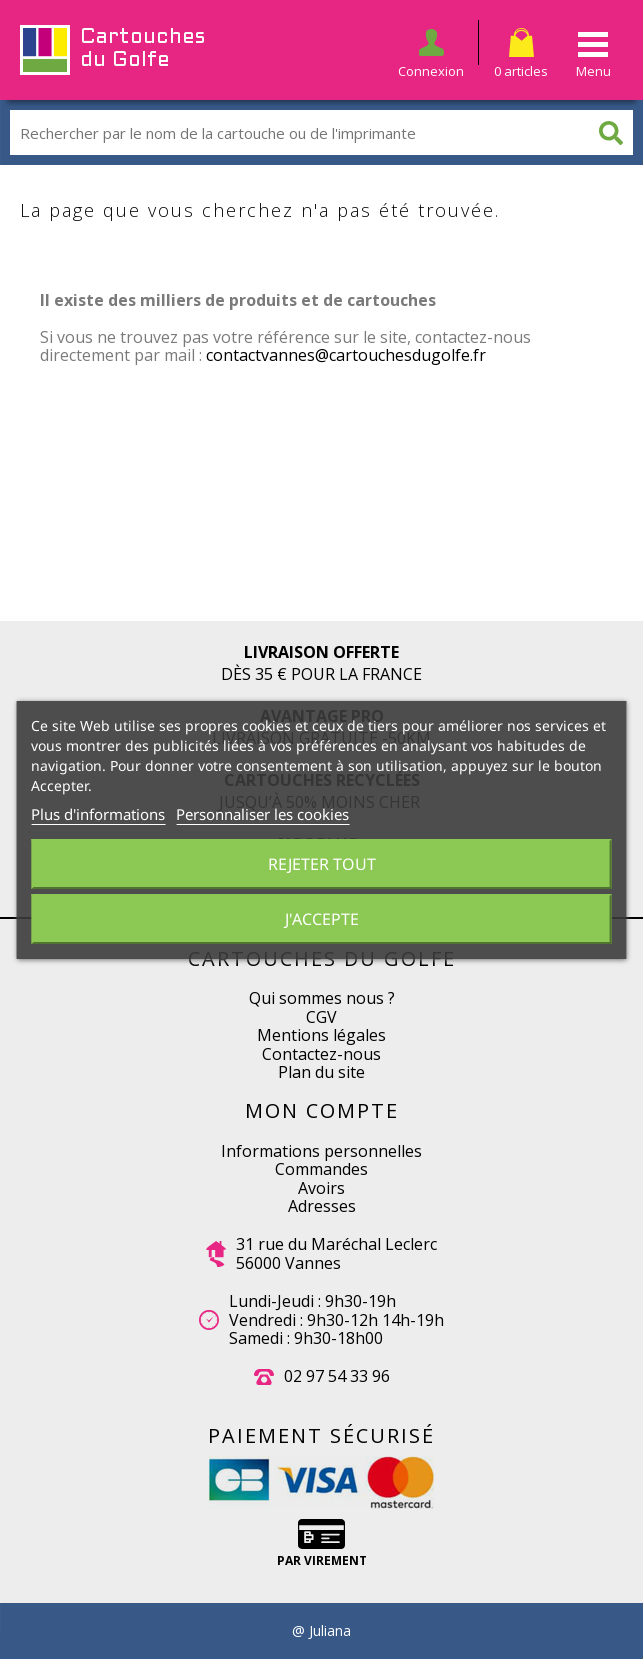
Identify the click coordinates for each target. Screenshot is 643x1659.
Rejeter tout (322, 864)
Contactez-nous (321, 1054)
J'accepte (322, 919)
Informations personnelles (321, 1151)
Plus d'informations (98, 814)
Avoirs (321, 1188)
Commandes (321, 1169)
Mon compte (322, 1110)
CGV (321, 1017)
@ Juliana (321, 1631)
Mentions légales (321, 1035)
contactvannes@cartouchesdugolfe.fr (346, 355)
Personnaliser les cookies (262, 814)
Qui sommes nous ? (322, 998)
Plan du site (321, 1072)
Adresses (322, 1206)
